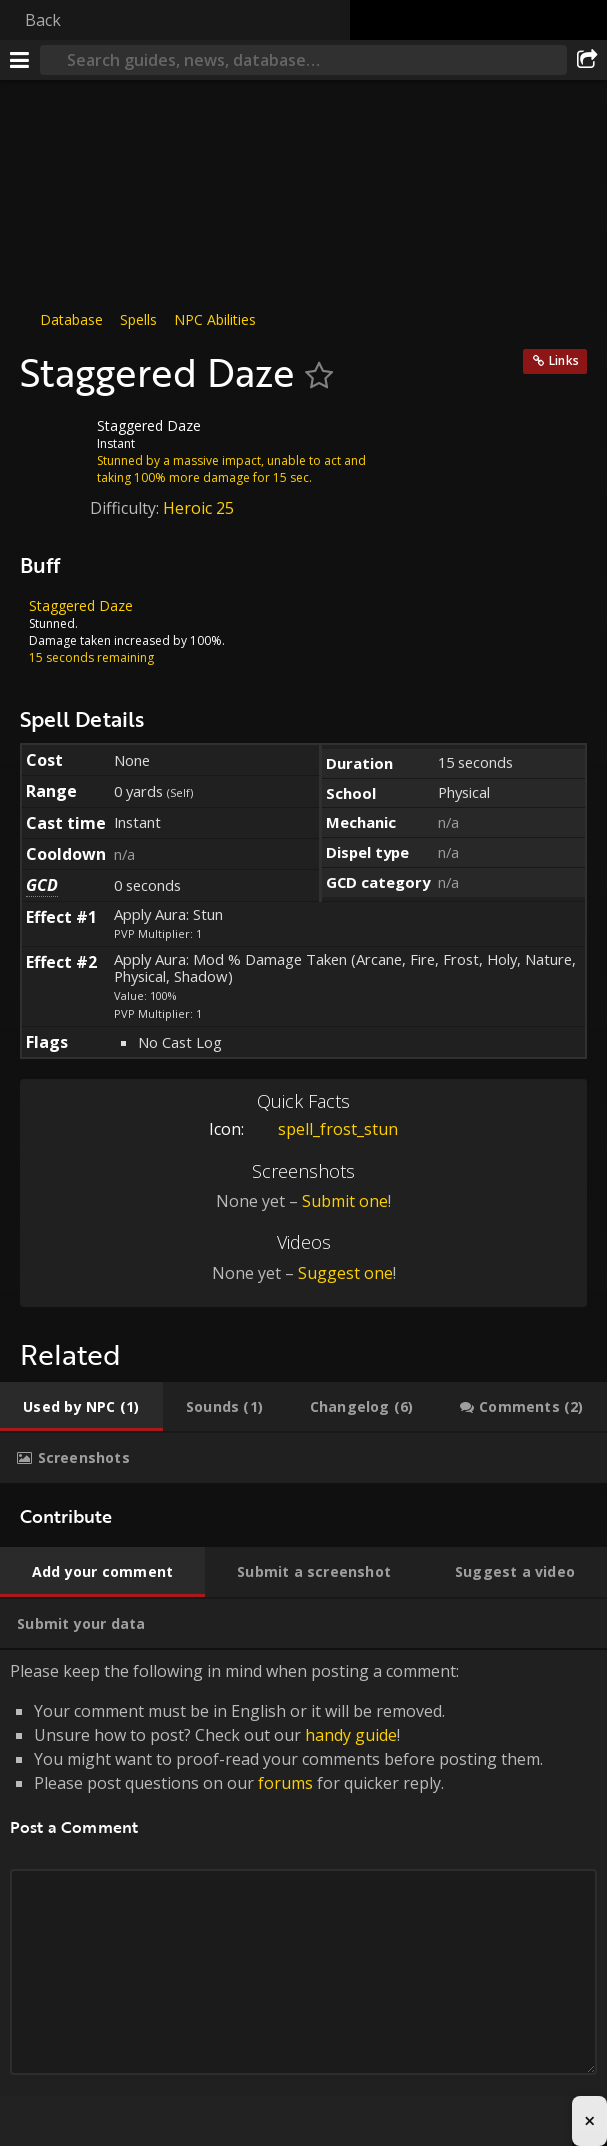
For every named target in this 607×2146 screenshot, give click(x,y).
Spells (138, 319)
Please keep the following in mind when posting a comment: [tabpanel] (303, 1890)
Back (43, 20)
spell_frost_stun (323, 1129)
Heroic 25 (198, 508)
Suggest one (345, 1273)
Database (71, 319)
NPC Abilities (215, 319)
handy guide (351, 1735)
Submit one (345, 1201)
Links (564, 360)
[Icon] (54, 441)
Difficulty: (126, 508)
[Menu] (20, 60)
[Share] (587, 60)
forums (285, 1783)
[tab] (81, 1407)
